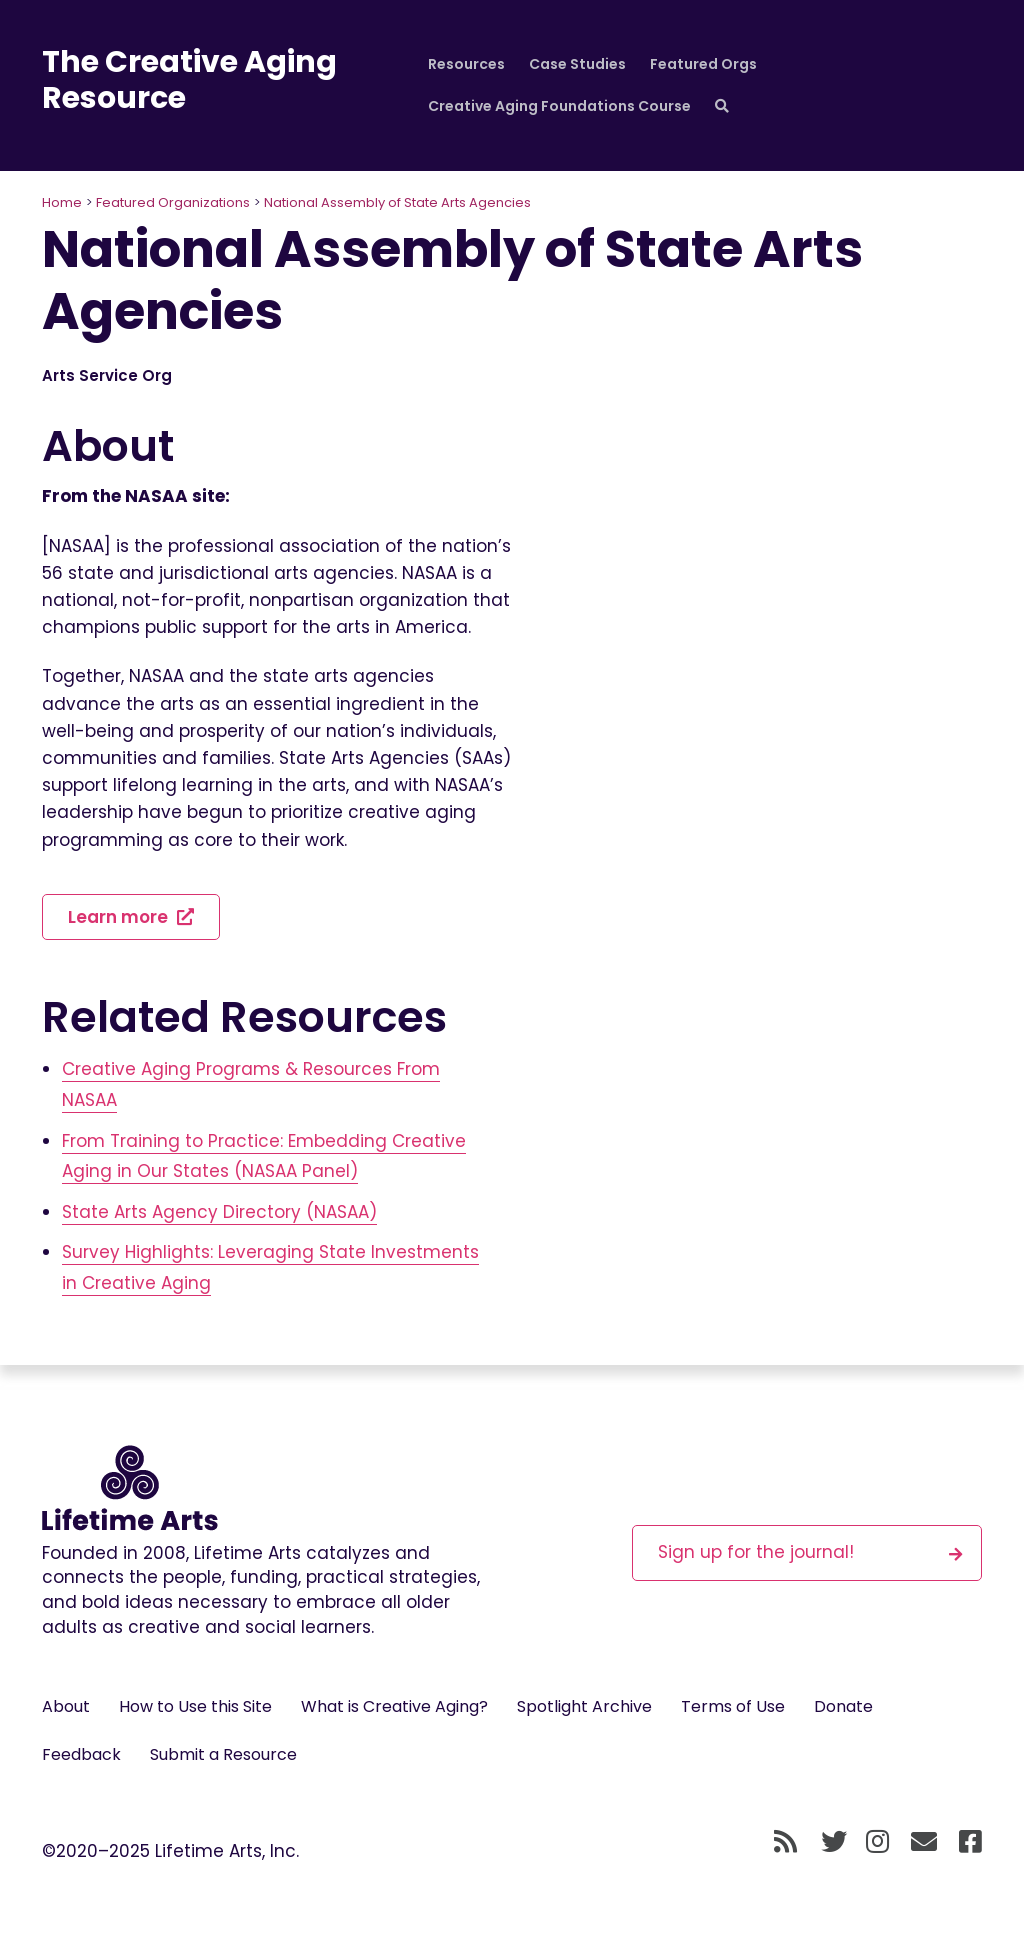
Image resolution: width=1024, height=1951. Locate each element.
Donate (843, 1706)
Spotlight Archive (584, 1706)
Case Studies (577, 64)
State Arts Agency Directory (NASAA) (219, 1212)
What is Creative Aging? (394, 1706)
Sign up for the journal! (810, 1551)
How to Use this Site (195, 1706)
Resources (466, 64)
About (66, 1706)
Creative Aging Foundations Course (559, 106)
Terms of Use (733, 1706)
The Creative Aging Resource (189, 80)
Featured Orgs (703, 64)
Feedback (81, 1754)
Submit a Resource (223, 1754)
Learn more (131, 917)
